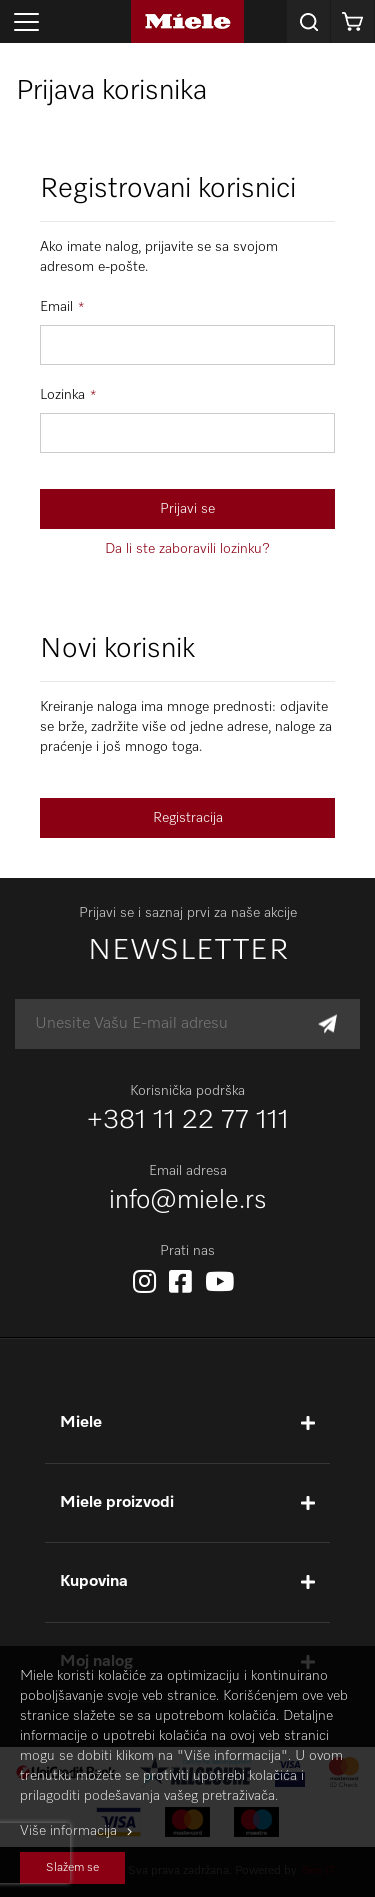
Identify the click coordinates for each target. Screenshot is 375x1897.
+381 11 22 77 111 (188, 1121)
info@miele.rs (188, 1201)
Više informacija (68, 1831)
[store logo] (187, 21)
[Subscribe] (327, 1024)
